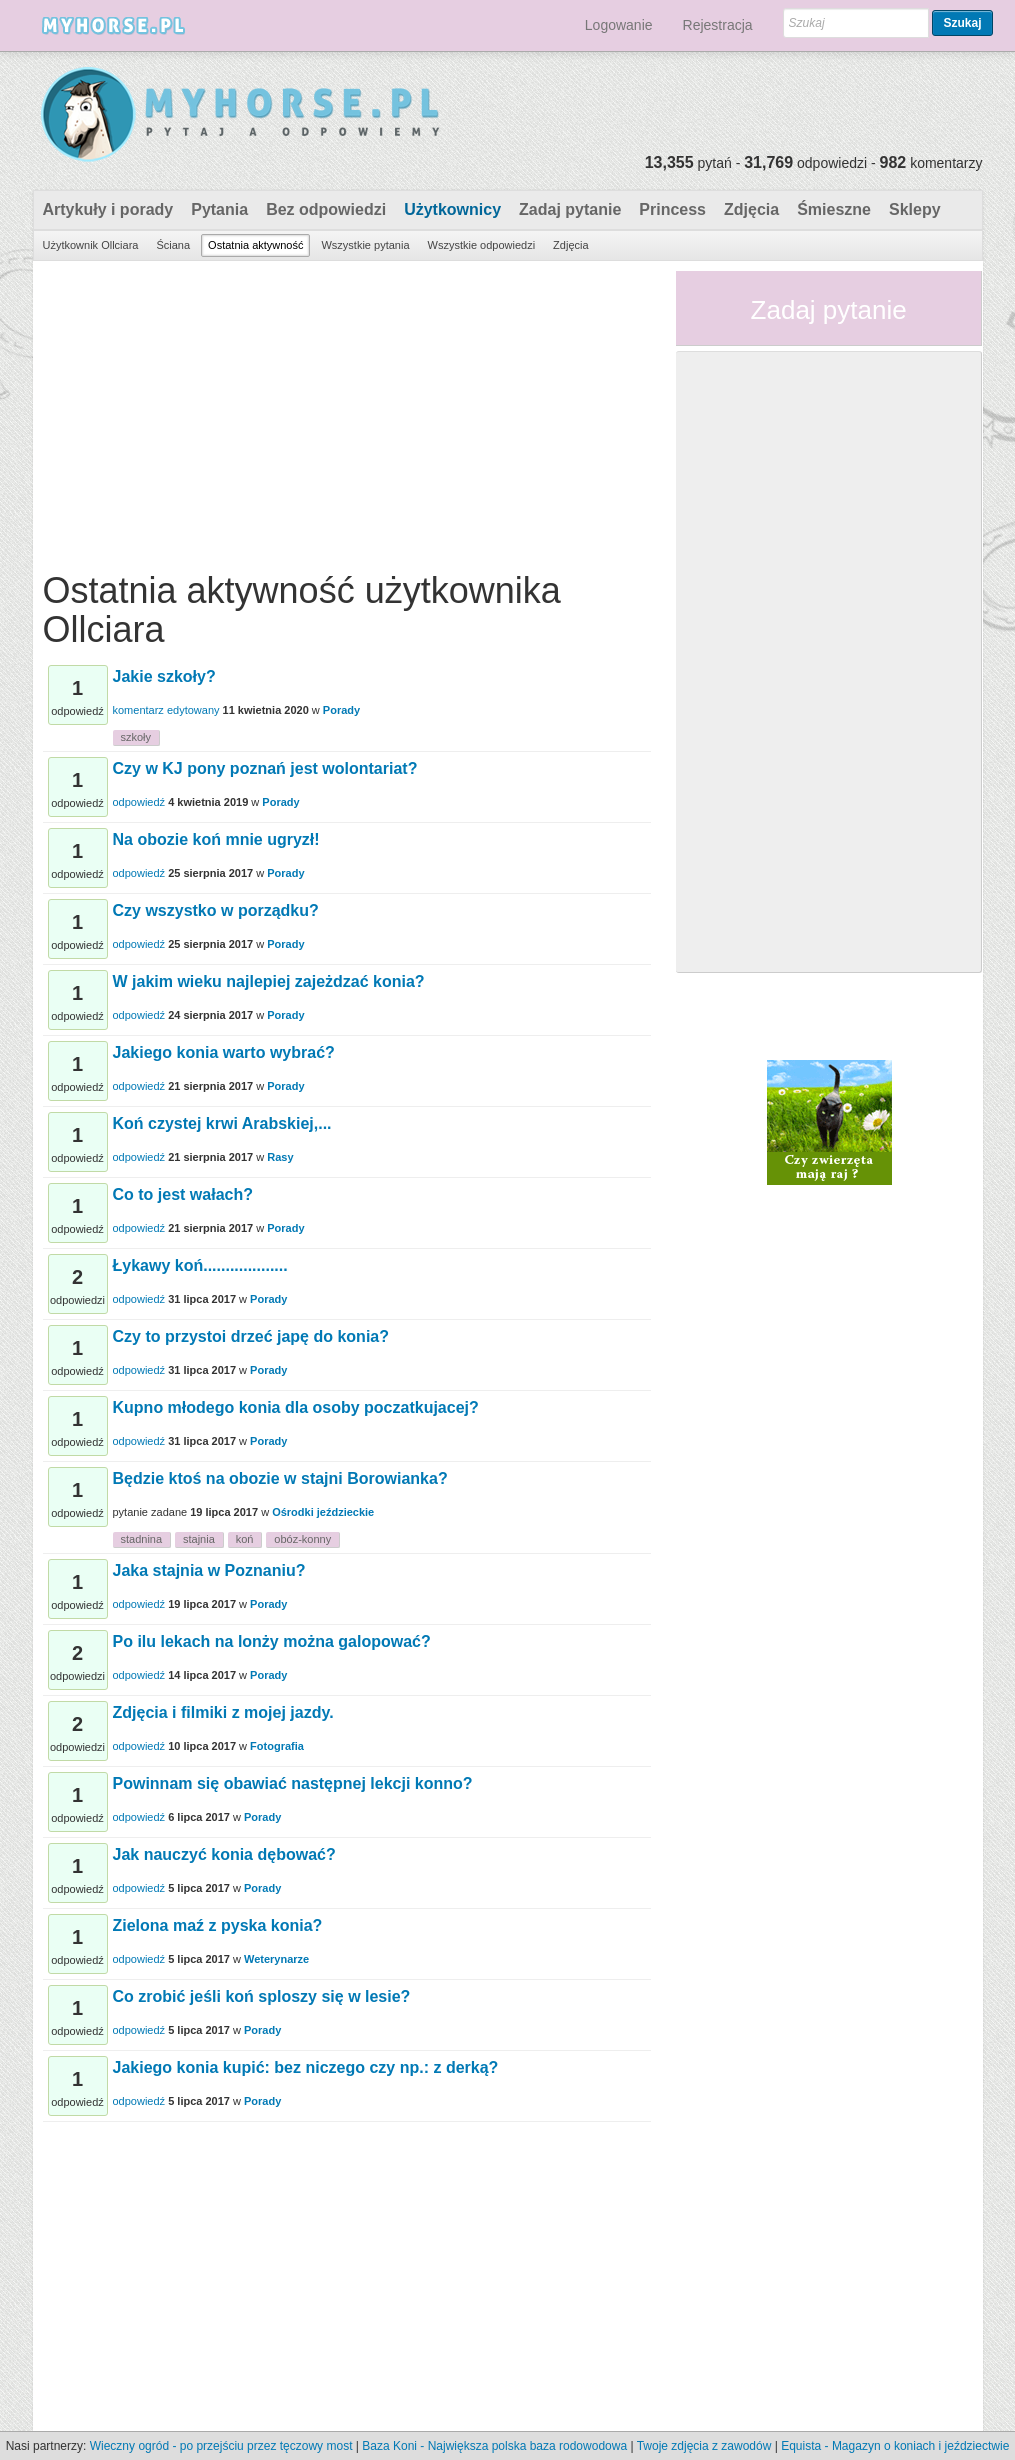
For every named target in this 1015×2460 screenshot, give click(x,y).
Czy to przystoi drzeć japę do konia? (251, 1336)
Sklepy (915, 209)
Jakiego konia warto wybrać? (224, 1052)
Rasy (280, 1157)
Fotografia (277, 1746)
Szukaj (962, 23)
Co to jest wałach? (183, 1194)
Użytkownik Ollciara (91, 245)
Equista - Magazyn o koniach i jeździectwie (895, 2446)
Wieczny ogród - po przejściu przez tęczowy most (221, 2446)
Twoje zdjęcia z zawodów (704, 2446)
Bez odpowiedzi (326, 209)
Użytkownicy (452, 209)
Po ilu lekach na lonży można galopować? (272, 1641)
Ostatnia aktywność (255, 245)
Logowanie (619, 25)
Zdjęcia (751, 209)
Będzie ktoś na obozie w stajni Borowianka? (280, 1478)
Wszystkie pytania (365, 245)
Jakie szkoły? (164, 676)
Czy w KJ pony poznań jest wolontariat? (265, 768)
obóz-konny (302, 1539)
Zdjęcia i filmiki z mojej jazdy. (223, 1712)
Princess (672, 209)
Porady (341, 710)
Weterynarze (276, 1959)
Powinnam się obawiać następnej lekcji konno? (293, 1783)
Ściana (173, 245)
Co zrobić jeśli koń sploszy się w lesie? (262, 1996)
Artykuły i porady (108, 209)
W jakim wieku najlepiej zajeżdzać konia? (269, 981)
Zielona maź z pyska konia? (218, 1925)
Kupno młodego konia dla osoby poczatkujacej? (296, 1407)
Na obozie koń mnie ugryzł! (216, 839)
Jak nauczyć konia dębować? (224, 1854)
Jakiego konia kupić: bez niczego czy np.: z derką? (306, 2067)
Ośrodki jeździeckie (323, 1512)
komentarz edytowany (166, 710)
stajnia (199, 1539)
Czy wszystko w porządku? (216, 910)
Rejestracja (718, 25)
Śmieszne (834, 209)
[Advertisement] (347, 411)
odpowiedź (139, 802)
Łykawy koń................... (200, 1265)
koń (245, 1539)
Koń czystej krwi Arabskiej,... (222, 1123)
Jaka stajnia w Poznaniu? (209, 1570)
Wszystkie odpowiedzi (482, 245)
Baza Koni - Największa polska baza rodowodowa (494, 2446)
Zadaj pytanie (570, 209)
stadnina (142, 1539)
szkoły (136, 737)
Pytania (219, 209)
